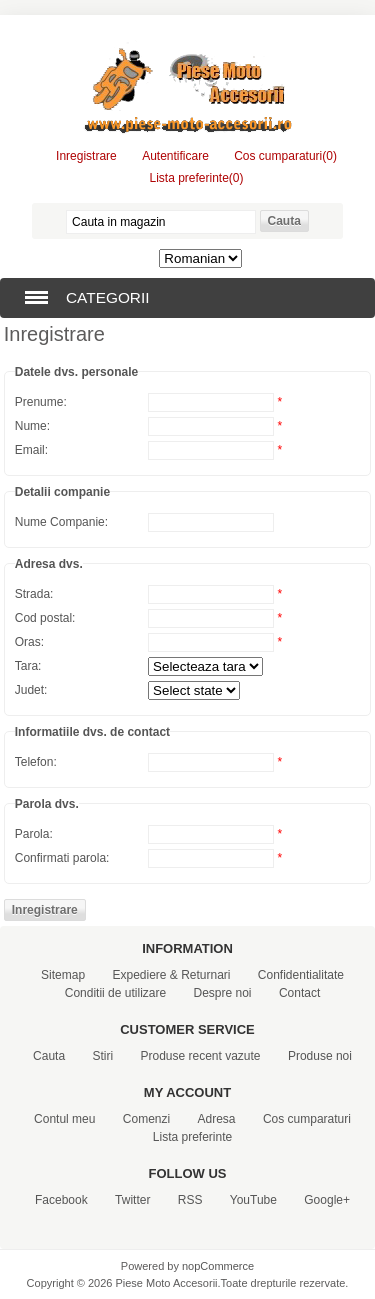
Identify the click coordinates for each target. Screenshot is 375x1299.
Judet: (31, 690)
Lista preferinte (192, 1137)
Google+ (327, 1200)
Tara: (28, 666)
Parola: (34, 834)
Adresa (217, 1119)
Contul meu (64, 1119)
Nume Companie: (61, 522)
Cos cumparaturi (307, 1119)
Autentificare (175, 156)
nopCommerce (218, 1266)
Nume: (32, 426)
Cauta (49, 1056)
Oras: (29, 642)
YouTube (253, 1200)
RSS (190, 1200)
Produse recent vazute (200, 1056)
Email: (31, 450)
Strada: (34, 594)
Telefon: (36, 762)
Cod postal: (45, 618)
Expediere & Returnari (171, 975)
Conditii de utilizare (115, 993)
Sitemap (63, 975)
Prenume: (41, 402)
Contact (299, 993)
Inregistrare (86, 156)
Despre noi (223, 993)
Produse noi (320, 1056)
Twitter (132, 1200)
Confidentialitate (301, 975)
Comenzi (146, 1119)
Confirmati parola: (62, 858)
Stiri (102, 1056)
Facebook (61, 1200)
